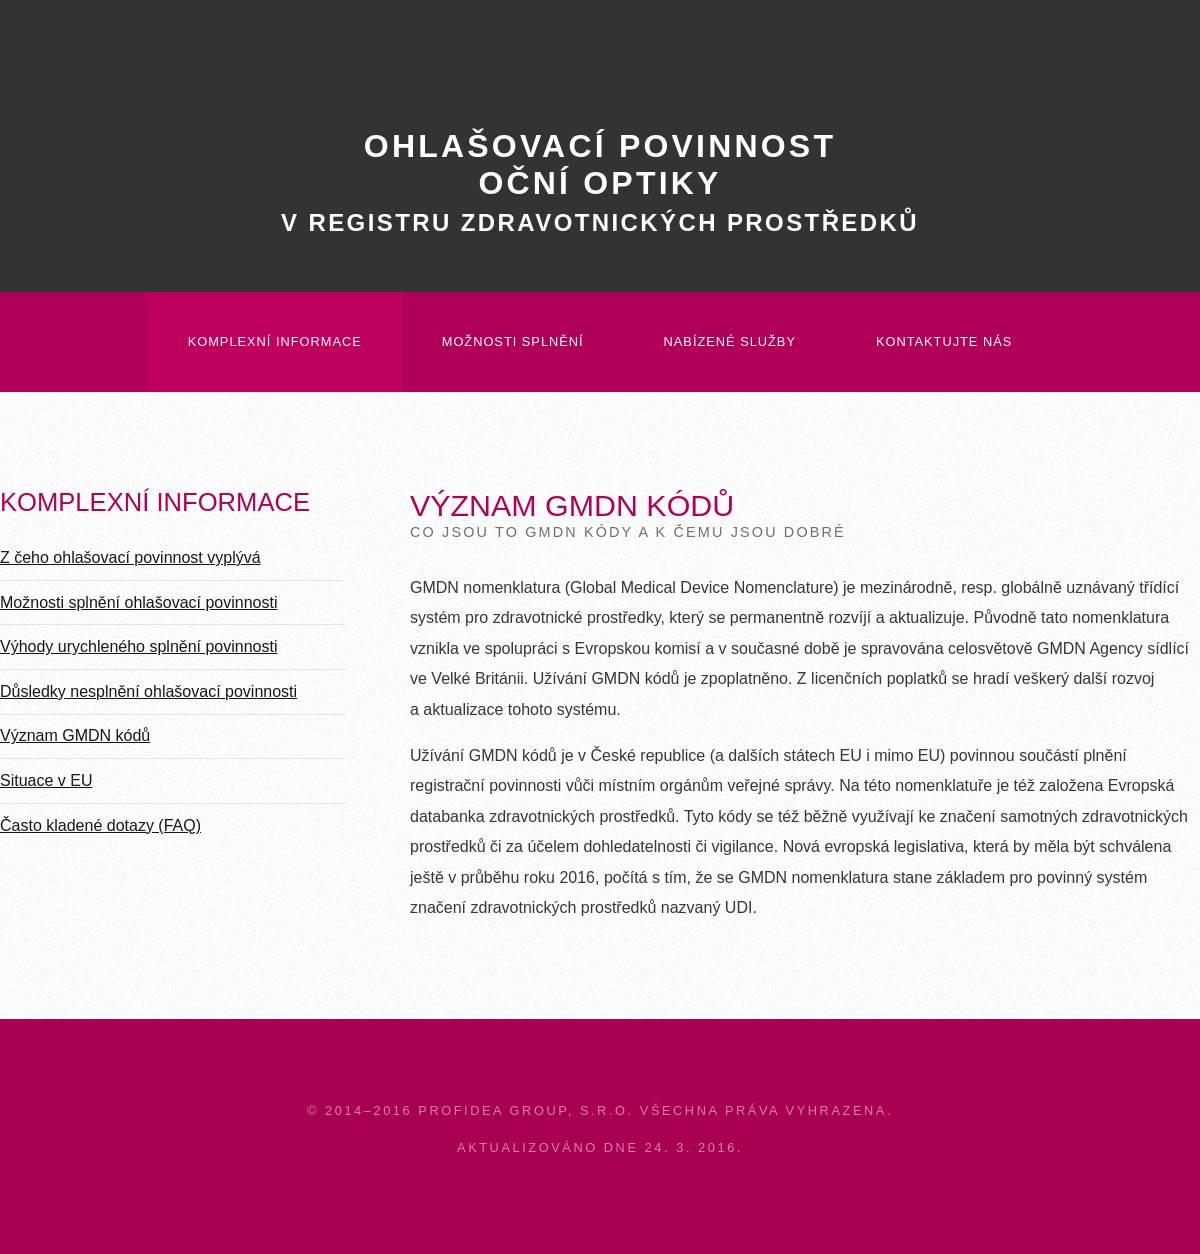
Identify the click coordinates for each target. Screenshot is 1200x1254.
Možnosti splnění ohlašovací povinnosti (139, 602)
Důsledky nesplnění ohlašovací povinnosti (148, 691)
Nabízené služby (730, 341)
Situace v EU (46, 780)
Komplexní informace (275, 341)
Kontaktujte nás (944, 341)
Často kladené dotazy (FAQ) (100, 825)
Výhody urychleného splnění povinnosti (139, 646)
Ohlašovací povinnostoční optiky (600, 182)
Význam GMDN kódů (75, 735)
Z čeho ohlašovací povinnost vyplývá (130, 557)
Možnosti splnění (513, 341)
